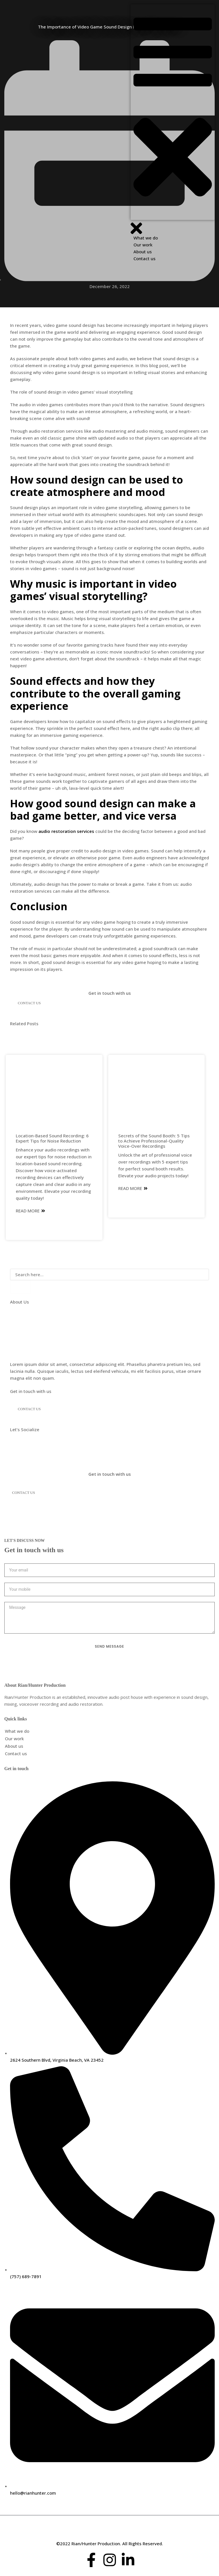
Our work (14, 1738)
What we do (17, 1731)
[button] (173, 112)
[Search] (20, 1286)
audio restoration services (66, 831)
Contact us (16, 1753)
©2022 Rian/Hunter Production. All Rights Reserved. (109, 2543)
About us (14, 1746)
